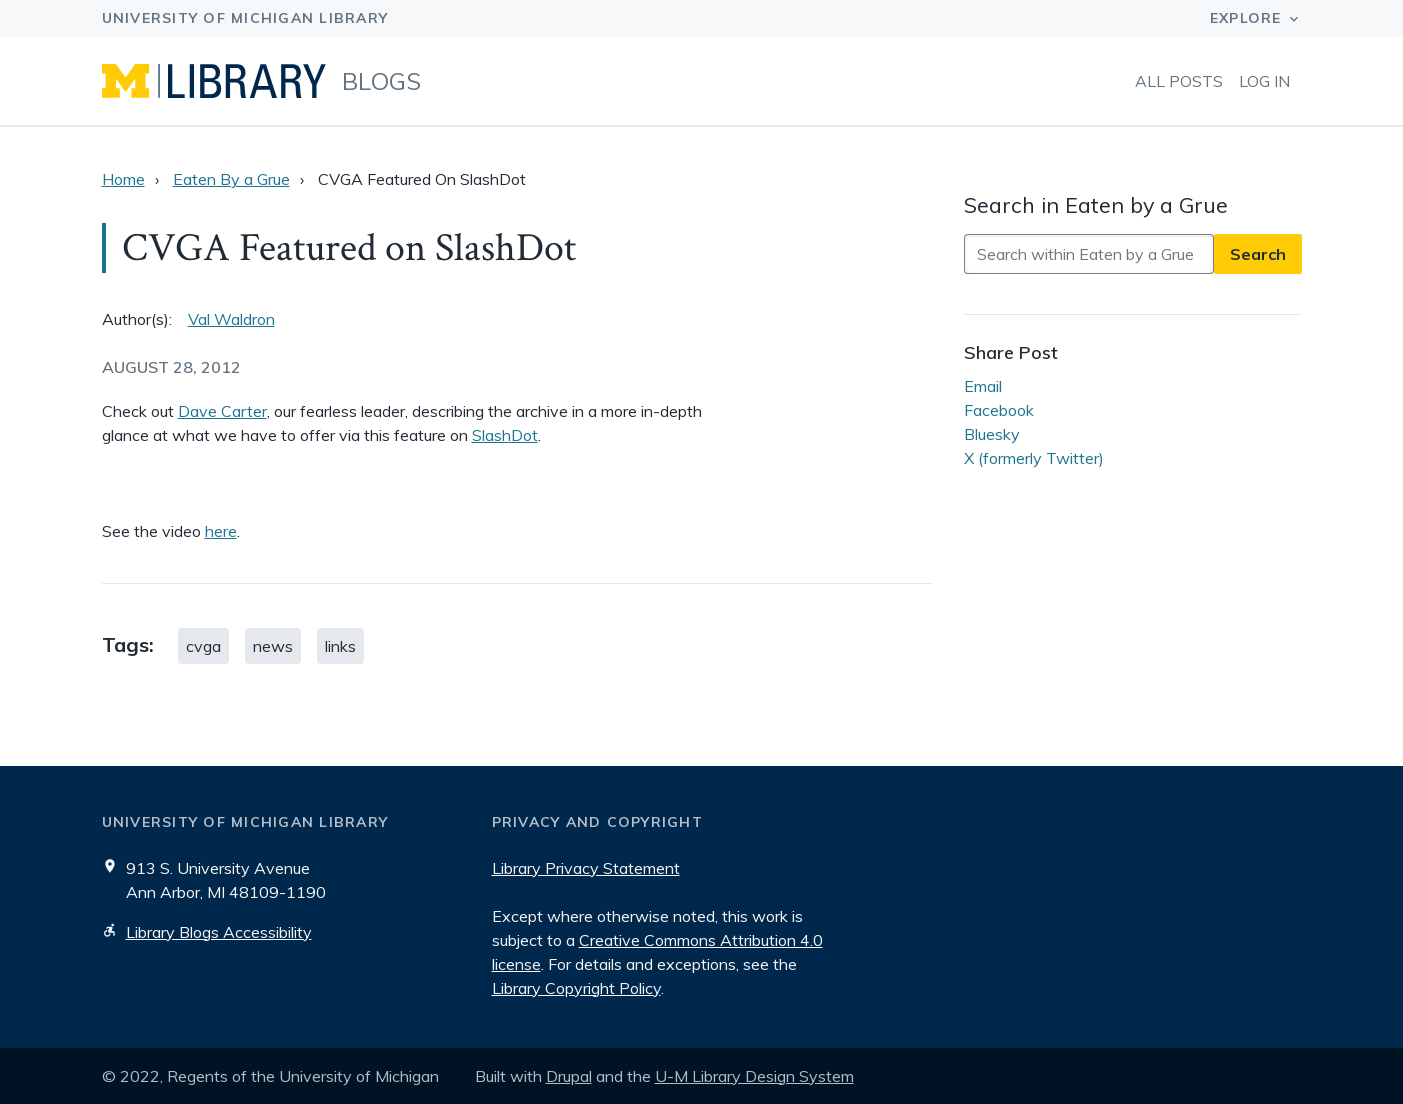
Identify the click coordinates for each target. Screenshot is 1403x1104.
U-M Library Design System (754, 1076)
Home (123, 179)
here (221, 531)
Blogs (382, 81)
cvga (203, 646)
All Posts (1179, 81)
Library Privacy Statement (586, 868)
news (273, 646)
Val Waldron (231, 319)
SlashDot (505, 435)
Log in (1264, 81)
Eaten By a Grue (231, 179)
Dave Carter (222, 411)
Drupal (569, 1076)
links (340, 646)
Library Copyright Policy (576, 988)
